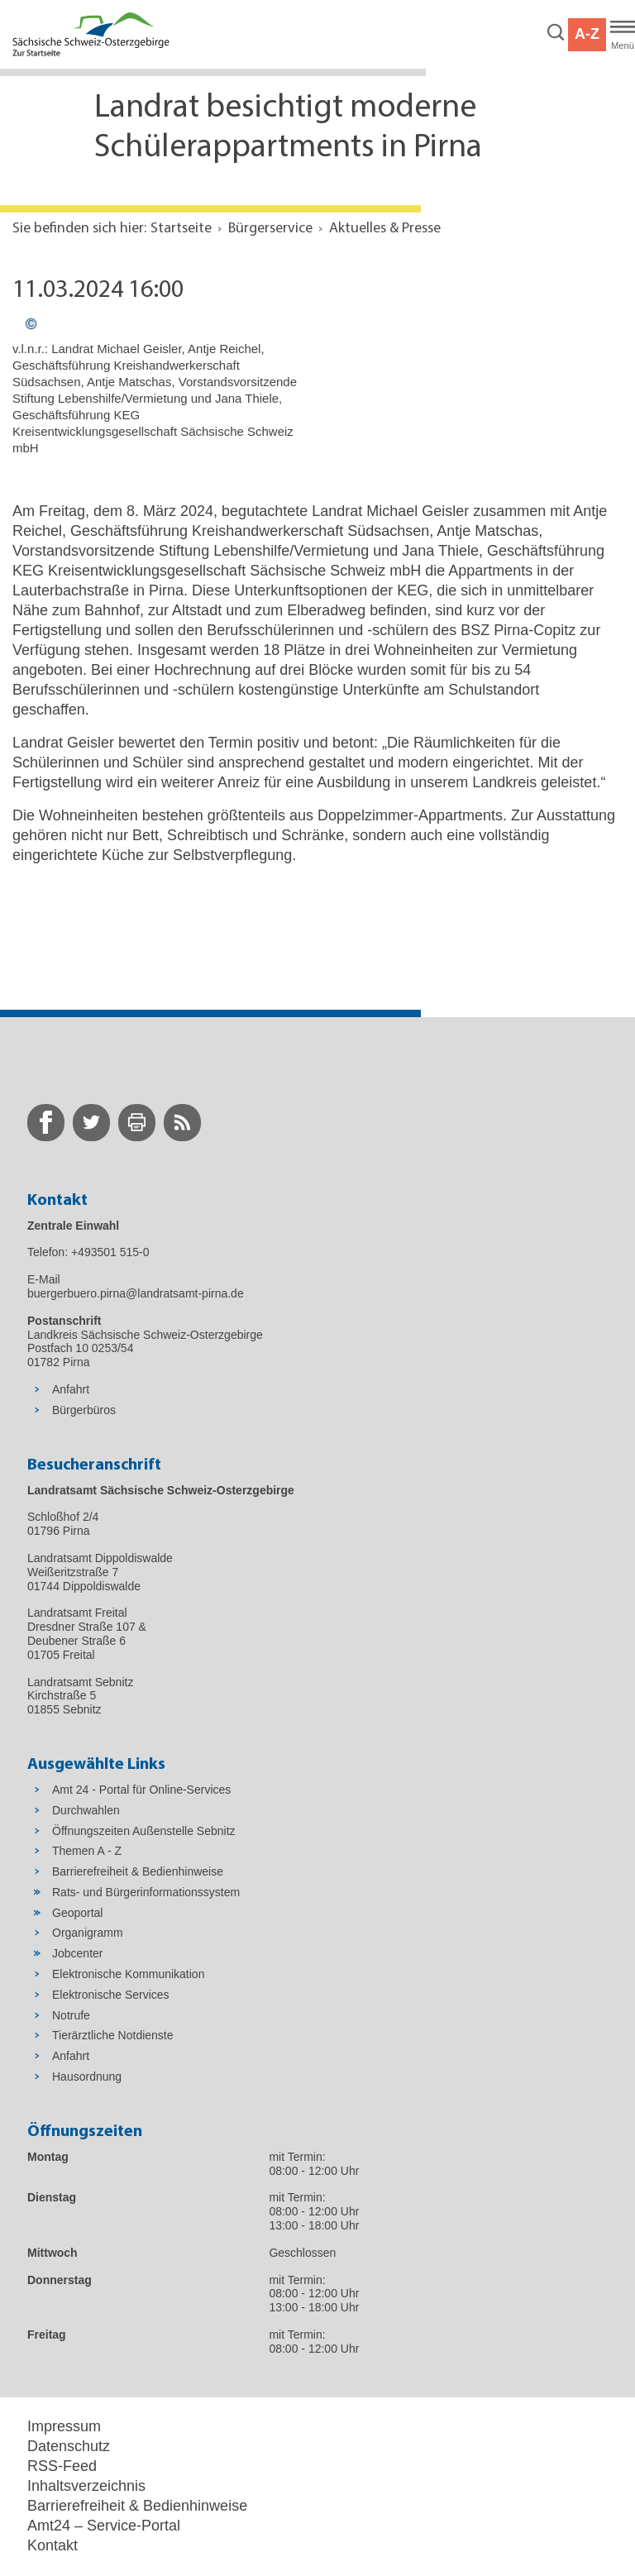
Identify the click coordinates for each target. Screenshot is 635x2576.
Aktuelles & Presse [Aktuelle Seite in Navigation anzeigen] (385, 229)
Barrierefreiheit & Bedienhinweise (137, 2505)
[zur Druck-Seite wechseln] (136, 1122)
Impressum (64, 2426)
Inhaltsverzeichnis (86, 2486)
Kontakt (52, 2545)
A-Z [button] (587, 34)
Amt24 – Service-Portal (103, 2525)
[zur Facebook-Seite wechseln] (45, 1122)
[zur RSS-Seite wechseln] (182, 1122)
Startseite (181, 229)
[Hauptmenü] (622, 34)
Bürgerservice (270, 229)
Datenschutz (68, 2446)
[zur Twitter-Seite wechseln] (91, 1122)
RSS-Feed (62, 2466)
